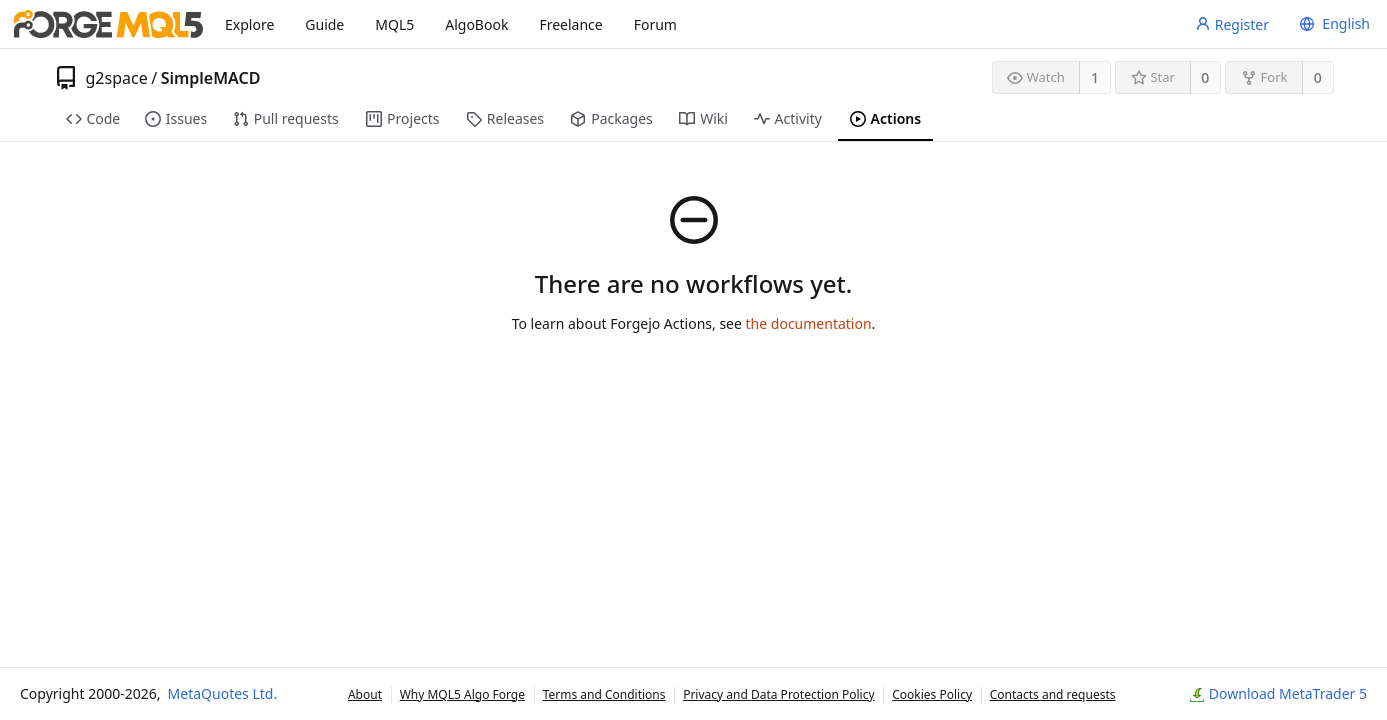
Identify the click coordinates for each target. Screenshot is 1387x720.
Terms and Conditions (604, 694)
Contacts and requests (1053, 694)
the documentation (809, 323)
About (365, 694)
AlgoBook (476, 24)
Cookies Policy (932, 694)
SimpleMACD (211, 78)
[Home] (108, 24)
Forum (655, 24)
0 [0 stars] (1205, 77)
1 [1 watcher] (1095, 77)
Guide (324, 24)
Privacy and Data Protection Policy (778, 694)
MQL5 (394, 24)
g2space (117, 78)
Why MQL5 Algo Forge (462, 694)
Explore (249, 24)
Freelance (570, 24)
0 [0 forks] (1318, 77)
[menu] (1332, 24)
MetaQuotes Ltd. (223, 693)
